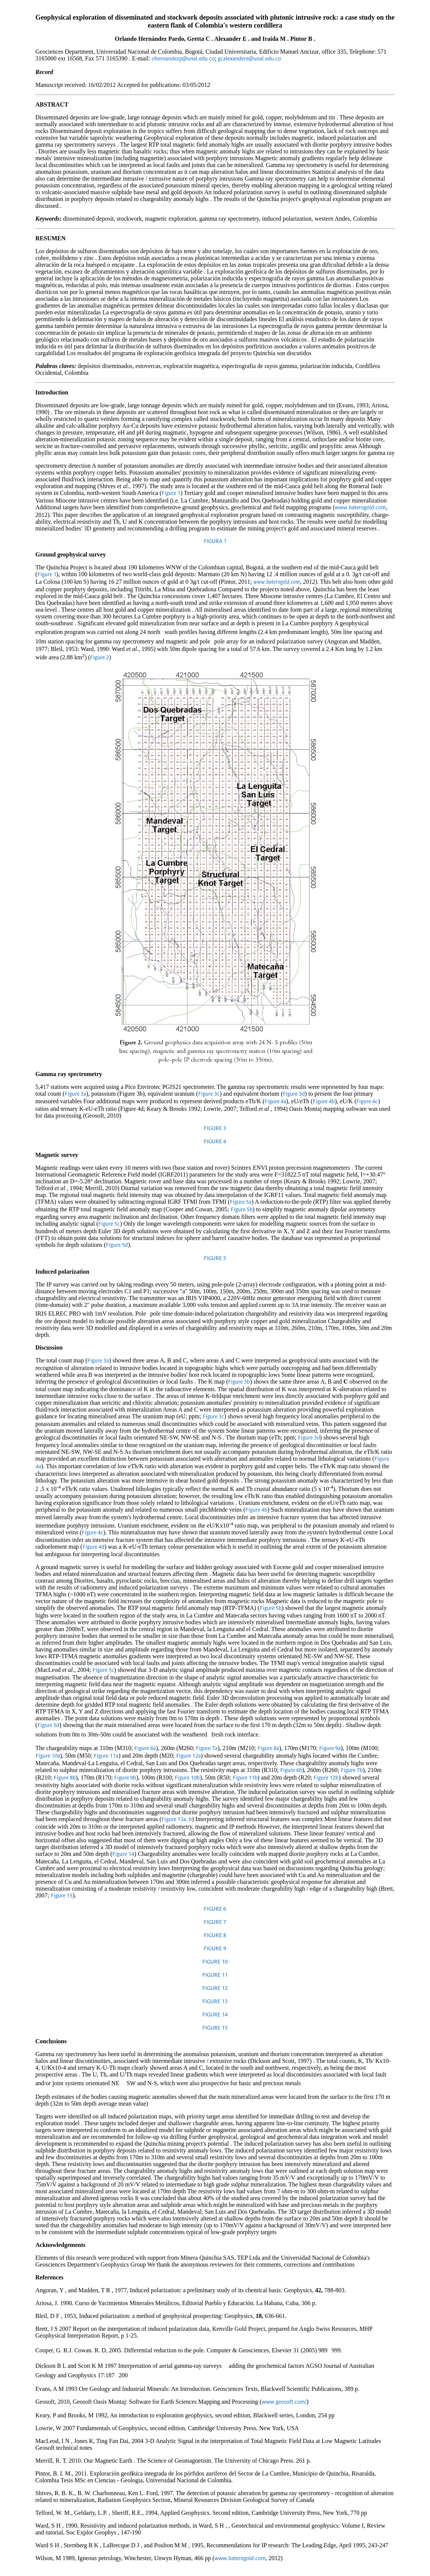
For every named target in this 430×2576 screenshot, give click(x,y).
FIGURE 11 (215, 1975)
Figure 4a (275, 1102)
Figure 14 (123, 1854)
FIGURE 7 (215, 1922)
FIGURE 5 (215, 1259)
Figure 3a (75, 1094)
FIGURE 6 (215, 1909)
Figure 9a (330, 1749)
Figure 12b (326, 1778)
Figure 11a (106, 1756)
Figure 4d (93, 1547)
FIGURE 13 (215, 2002)
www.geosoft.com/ (284, 2402)
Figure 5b (242, 1210)
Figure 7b (352, 1770)
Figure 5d (117, 1245)
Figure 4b (324, 1102)
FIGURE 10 (215, 1962)
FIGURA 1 (215, 541)
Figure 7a (206, 1749)
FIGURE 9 (215, 1949)
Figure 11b (245, 1778)
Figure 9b (125, 1778)
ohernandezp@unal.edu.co (183, 59)
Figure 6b (291, 1770)
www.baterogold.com (360, 508)
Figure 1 (170, 493)
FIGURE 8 (215, 1936)
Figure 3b (239, 1382)
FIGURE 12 (215, 1988)
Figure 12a (188, 1756)
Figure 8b (65, 1778)
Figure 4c (367, 1102)
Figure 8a (268, 1749)
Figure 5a (240, 1202)
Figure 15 (62, 1896)
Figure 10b (187, 1778)
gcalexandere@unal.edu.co (249, 59)
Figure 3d (294, 1094)
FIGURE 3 (215, 1129)
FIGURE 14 (215, 2015)
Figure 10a (48, 1756)
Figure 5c (109, 1224)
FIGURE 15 (215, 2028)
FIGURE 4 (215, 1142)
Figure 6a (145, 1749)
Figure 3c (209, 1094)
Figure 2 (99, 658)
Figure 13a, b (176, 1820)
